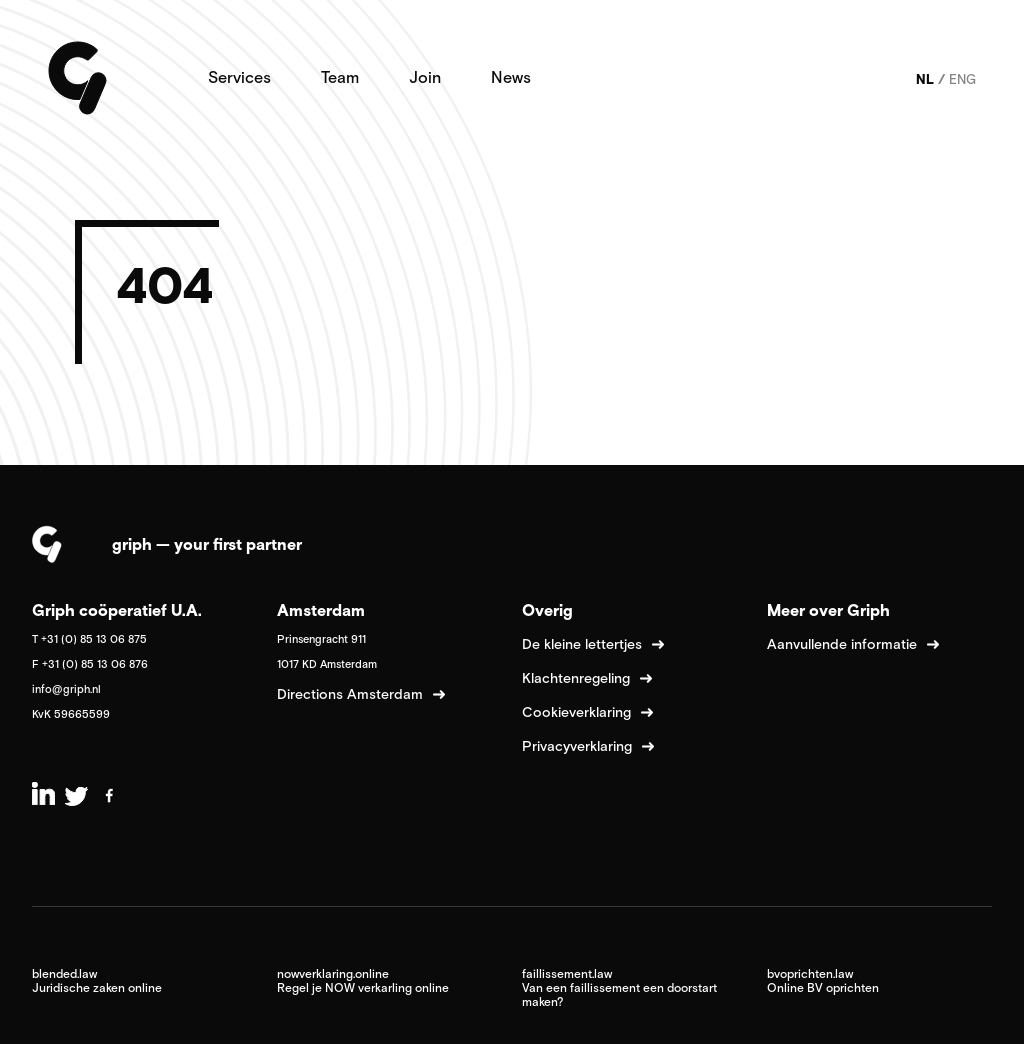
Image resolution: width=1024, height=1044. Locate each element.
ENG (962, 79)
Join (425, 77)
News (511, 77)
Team (340, 77)
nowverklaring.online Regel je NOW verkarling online (363, 981)
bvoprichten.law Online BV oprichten (823, 981)
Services (239, 77)
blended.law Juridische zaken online (97, 981)
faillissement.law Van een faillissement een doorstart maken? (619, 988)
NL (925, 79)
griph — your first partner (207, 544)
